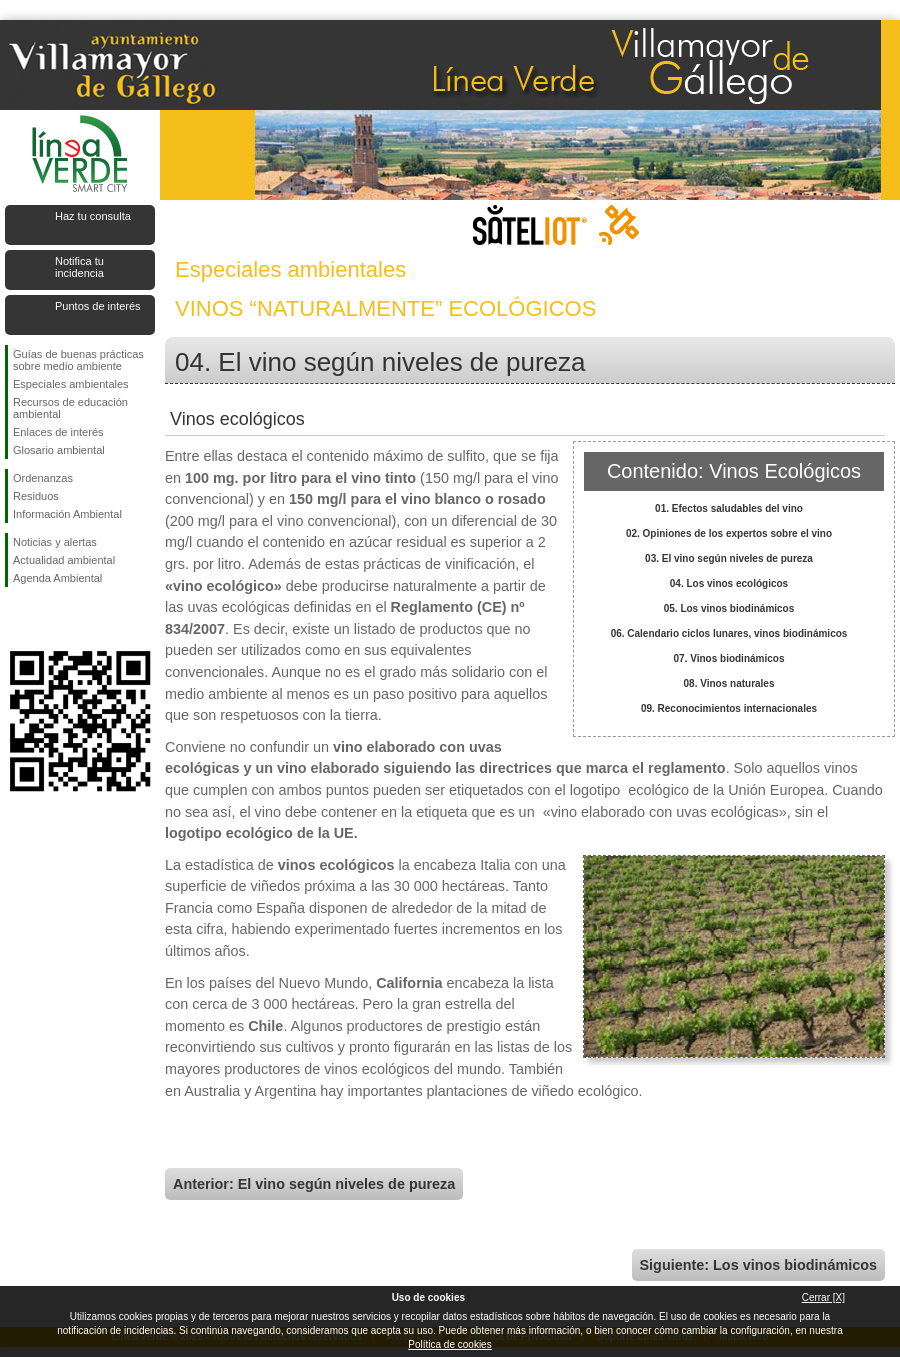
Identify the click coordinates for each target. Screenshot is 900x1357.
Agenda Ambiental (57, 578)
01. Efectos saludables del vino (729, 508)
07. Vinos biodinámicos (729, 658)
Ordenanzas (43, 478)
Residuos (36, 496)
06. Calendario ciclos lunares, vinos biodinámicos (729, 633)
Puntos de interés (98, 306)
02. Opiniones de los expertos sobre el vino (729, 533)
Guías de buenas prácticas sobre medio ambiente (78, 360)
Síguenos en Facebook (17, 619)
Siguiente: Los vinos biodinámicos (758, 1265)
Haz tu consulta (93, 216)
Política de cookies (449, 1344)
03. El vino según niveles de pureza (729, 558)
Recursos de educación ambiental (70, 408)
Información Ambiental (67, 514)
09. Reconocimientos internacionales (729, 708)
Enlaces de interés (58, 432)
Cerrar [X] (823, 1297)
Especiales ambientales (71, 384)
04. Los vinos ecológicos (729, 583)
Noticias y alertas (55, 542)
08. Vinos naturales (729, 683)
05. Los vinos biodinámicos (729, 608)
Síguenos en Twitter (50, 619)
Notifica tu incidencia (79, 267)
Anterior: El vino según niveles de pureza (314, 1184)
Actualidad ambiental (64, 560)
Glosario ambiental (59, 450)
